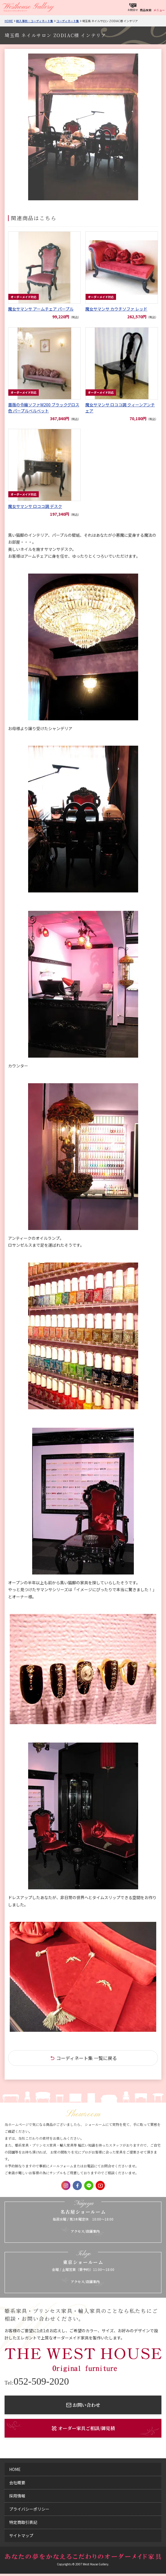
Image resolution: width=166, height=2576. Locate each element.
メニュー (159, 10)
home (15, 2469)
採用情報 (17, 2496)
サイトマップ (21, 2535)
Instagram (65, 2185)
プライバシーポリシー (29, 2509)
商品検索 (145, 10)
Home (9, 21)
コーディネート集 (67, 21)
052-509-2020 (37, 2381)
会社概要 (17, 2482)
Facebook (77, 2185)
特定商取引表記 (23, 2522)
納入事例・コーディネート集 (34, 21)
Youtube (100, 2185)
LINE (88, 2185)
